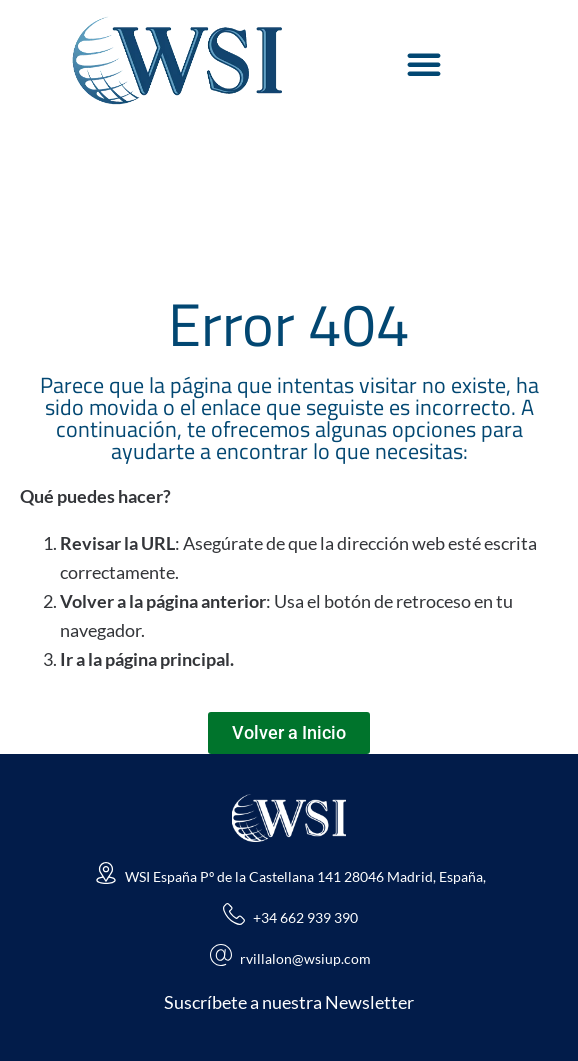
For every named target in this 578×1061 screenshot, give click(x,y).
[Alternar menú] (424, 64)
